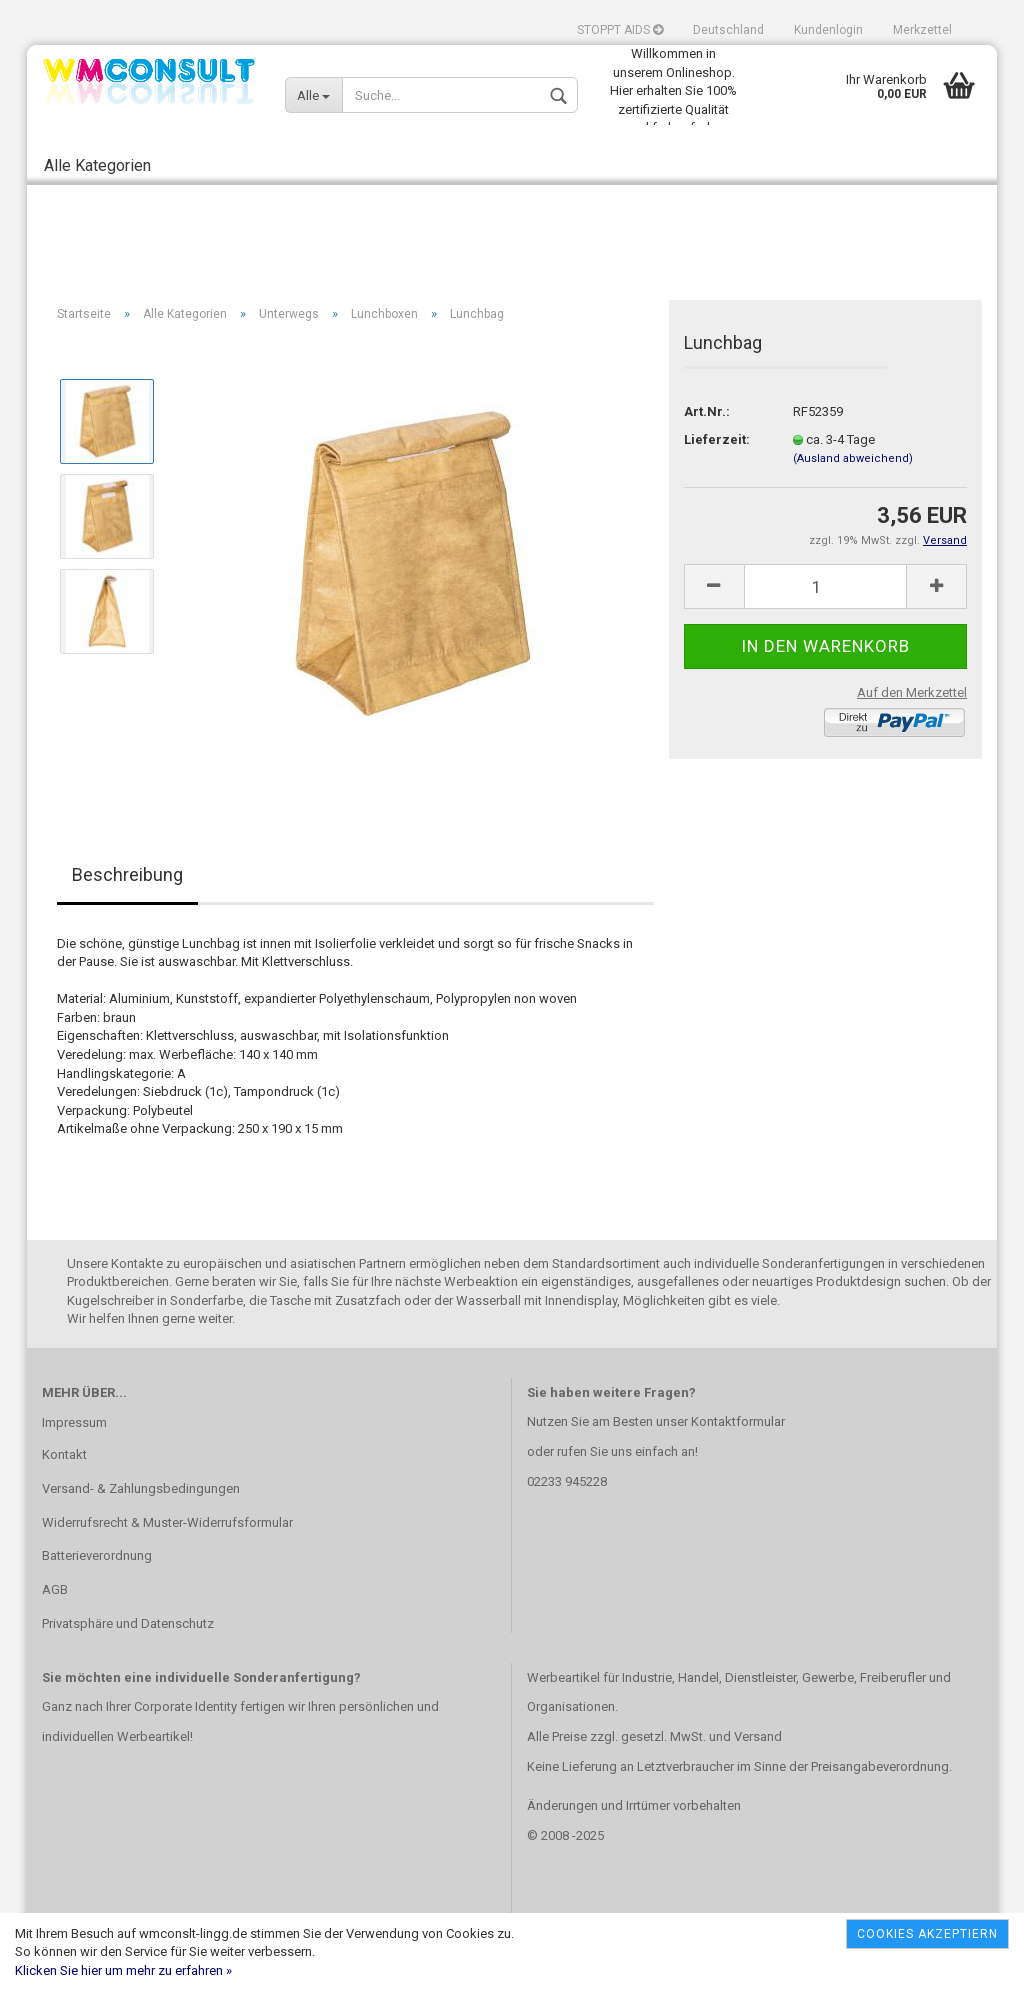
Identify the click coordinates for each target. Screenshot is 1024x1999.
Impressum (74, 1422)
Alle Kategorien (97, 165)
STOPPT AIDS (620, 30)
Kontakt (64, 1454)
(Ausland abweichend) (853, 458)
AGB (55, 1589)
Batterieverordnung (97, 1555)
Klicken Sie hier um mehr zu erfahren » (123, 1970)
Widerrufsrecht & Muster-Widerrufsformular (167, 1522)
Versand (758, 1736)
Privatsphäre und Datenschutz (128, 1623)
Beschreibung (127, 874)
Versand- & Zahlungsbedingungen (141, 1488)
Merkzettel (922, 30)
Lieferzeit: (717, 439)
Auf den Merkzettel (912, 692)
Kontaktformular (738, 1421)
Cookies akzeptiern (927, 1934)
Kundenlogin (828, 30)
